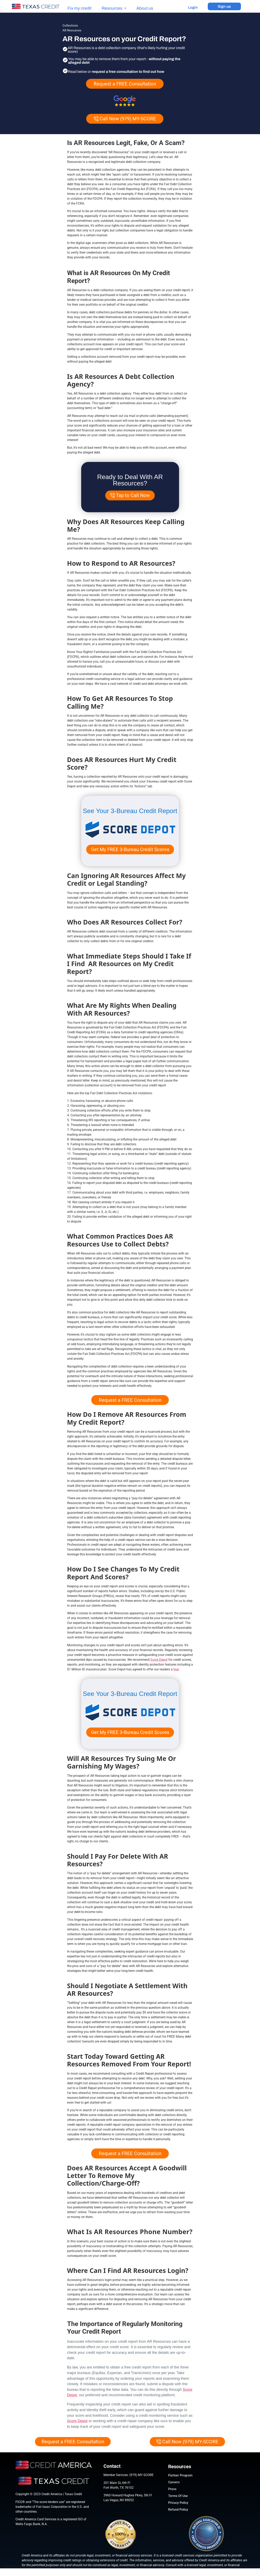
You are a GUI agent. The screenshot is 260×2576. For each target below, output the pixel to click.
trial (176, 1670)
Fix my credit (79, 8)
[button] (71, 30)
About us (144, 8)
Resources (114, 8)
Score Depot (159, 1660)
